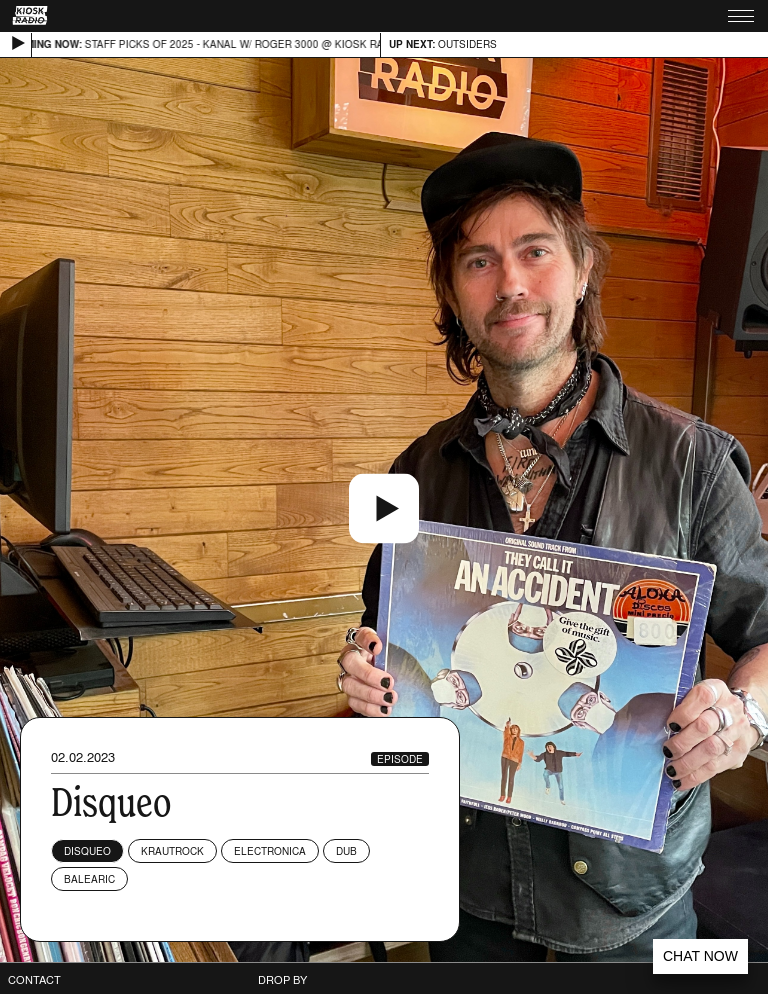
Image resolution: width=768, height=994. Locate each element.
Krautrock (172, 851)
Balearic (89, 879)
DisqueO (87, 851)
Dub (346, 851)
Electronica (270, 851)
